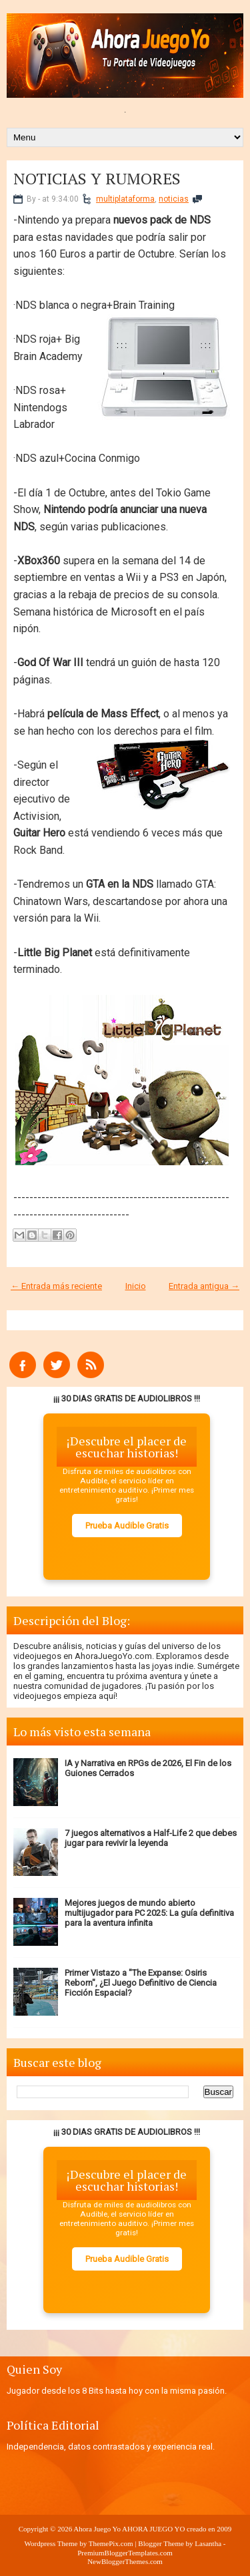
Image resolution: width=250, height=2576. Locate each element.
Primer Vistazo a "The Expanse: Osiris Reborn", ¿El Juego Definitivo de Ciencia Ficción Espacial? (141, 1983)
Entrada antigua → (204, 1286)
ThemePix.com (111, 2543)
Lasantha (208, 2543)
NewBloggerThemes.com (125, 2561)
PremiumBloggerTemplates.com (125, 2553)
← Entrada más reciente (56, 1286)
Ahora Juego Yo (97, 2529)
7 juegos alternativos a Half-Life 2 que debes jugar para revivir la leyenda (151, 1838)
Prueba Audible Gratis (127, 1526)
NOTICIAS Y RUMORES (97, 178)
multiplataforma (125, 199)
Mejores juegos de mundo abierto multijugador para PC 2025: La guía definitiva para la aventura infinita (149, 1913)
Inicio (135, 1286)
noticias (174, 199)
